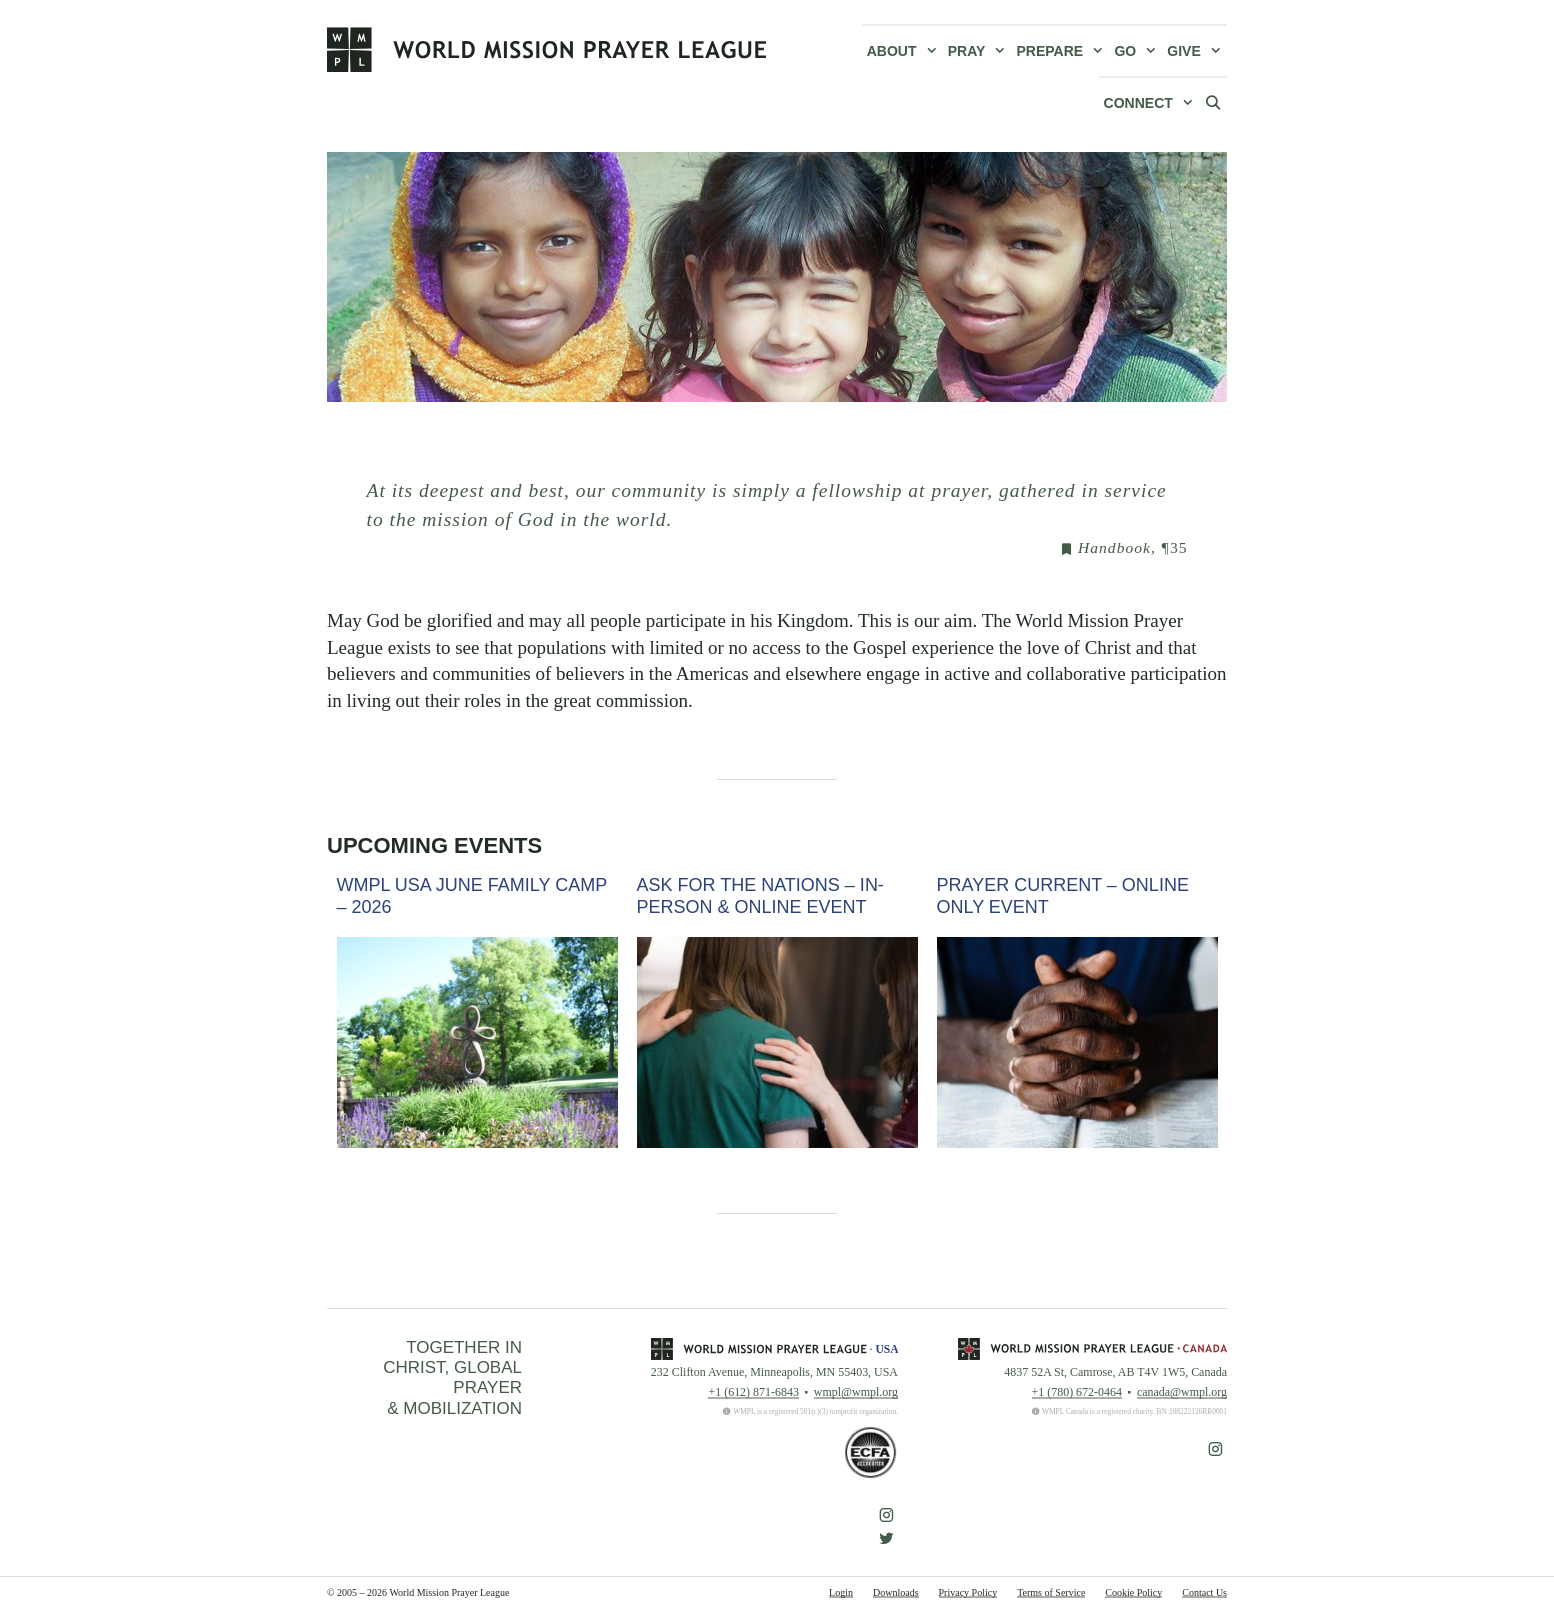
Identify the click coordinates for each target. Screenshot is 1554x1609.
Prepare (1063, 51)
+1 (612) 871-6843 (753, 1392)
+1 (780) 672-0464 (1077, 1392)
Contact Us (1204, 1592)
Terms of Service (1051, 1592)
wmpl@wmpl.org (856, 1392)
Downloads (896, 1592)
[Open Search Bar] (1213, 102)
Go (1138, 51)
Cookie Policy (1133, 1592)
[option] (477, 1011)
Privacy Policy (968, 1592)
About (905, 51)
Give (1197, 51)
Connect (1151, 103)
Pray (980, 51)
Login (841, 1592)
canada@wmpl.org (1182, 1392)
